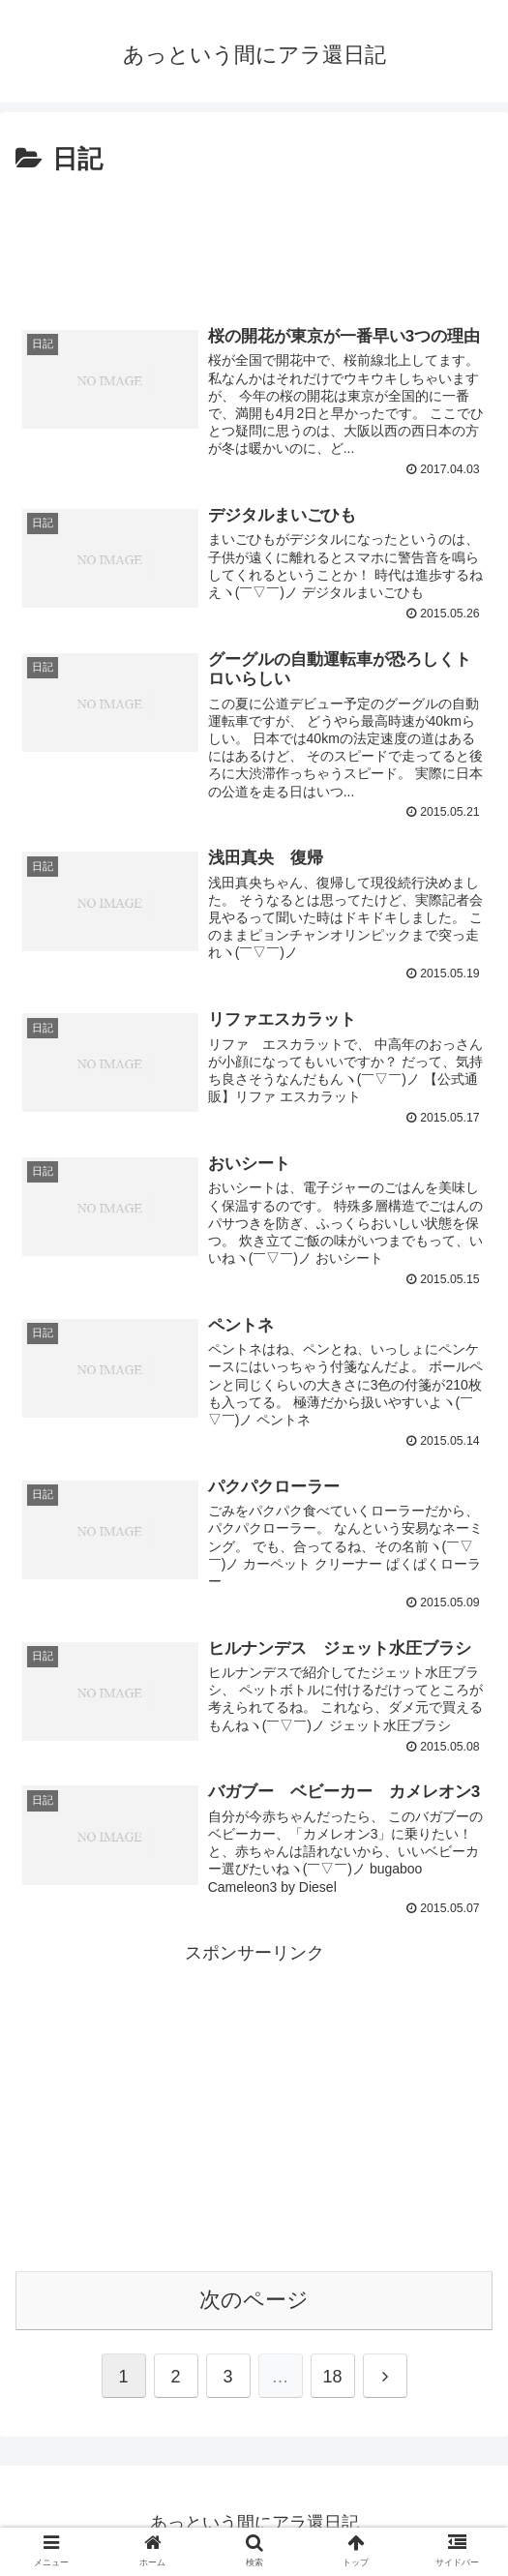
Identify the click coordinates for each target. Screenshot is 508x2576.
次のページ (254, 2304)
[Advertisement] (254, 240)
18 (332, 2381)
